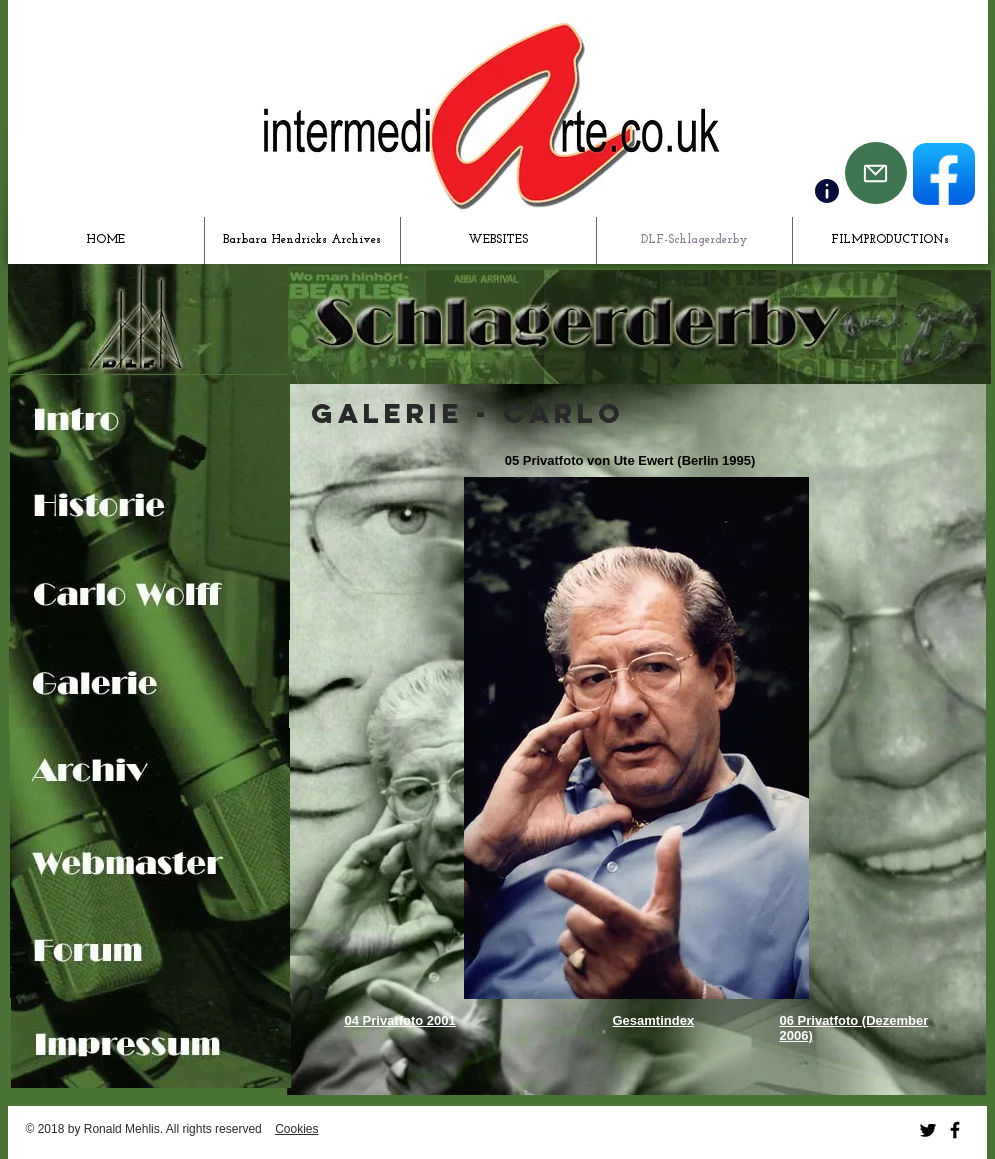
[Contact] (827, 191)
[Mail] (876, 173)
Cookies (296, 1129)
